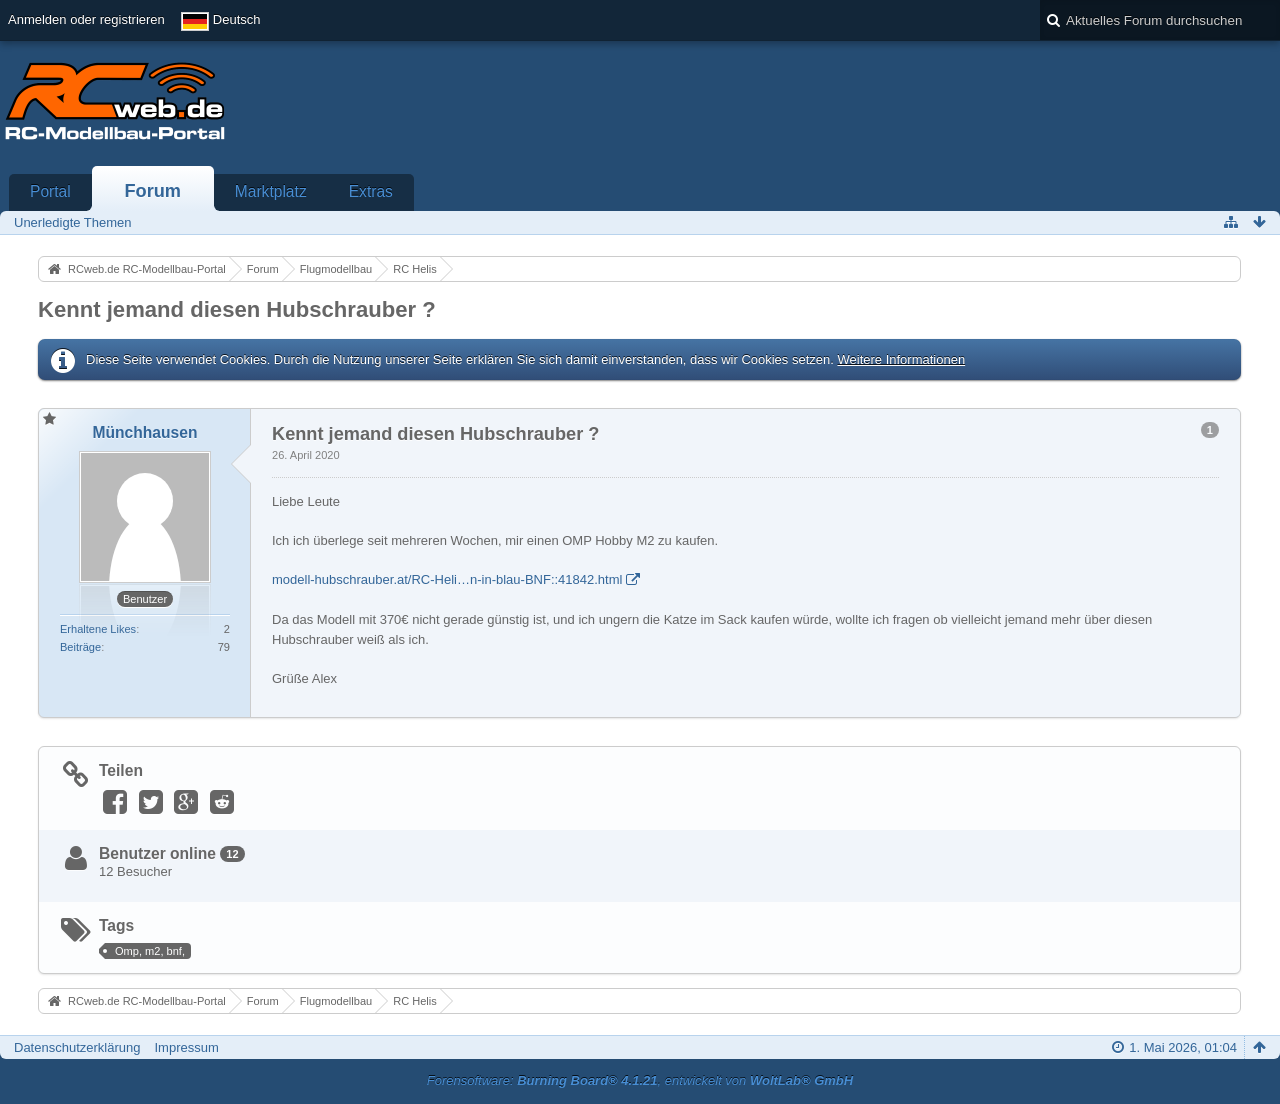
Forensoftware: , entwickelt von (640, 1080)
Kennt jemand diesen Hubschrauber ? (237, 309)
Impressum (186, 1047)
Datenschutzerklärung (77, 1047)
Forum (152, 191)
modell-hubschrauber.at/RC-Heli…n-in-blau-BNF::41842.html (447, 579)
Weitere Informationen (901, 359)
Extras (371, 191)
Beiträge (80, 647)
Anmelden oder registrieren (86, 19)
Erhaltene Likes (98, 629)
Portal (50, 191)
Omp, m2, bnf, (150, 951)
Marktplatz (271, 191)
